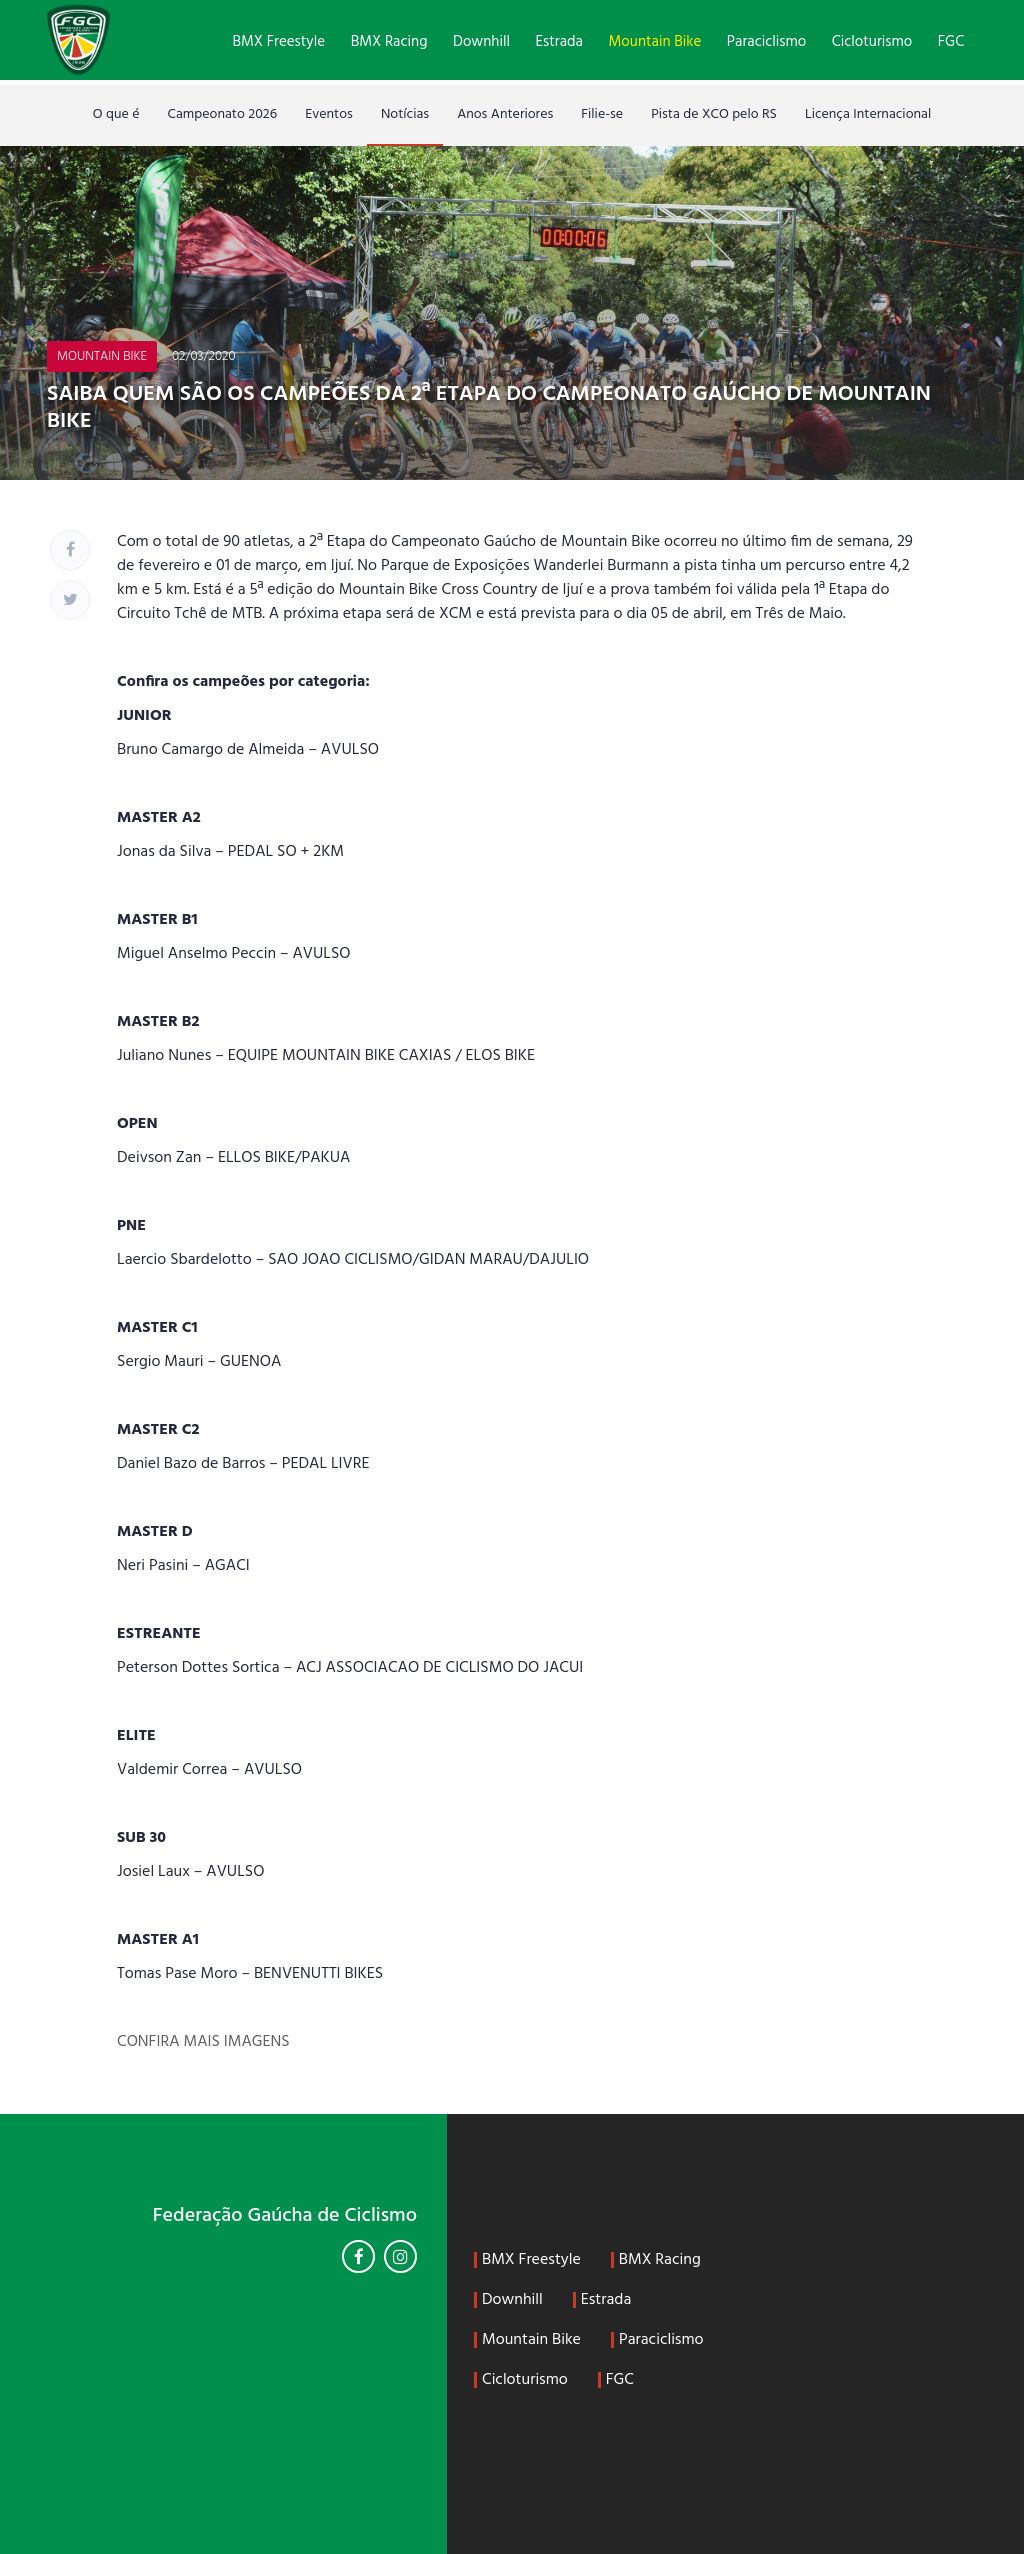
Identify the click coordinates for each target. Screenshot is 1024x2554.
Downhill (481, 42)
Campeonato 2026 (223, 114)
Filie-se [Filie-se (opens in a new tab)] (602, 114)
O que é (116, 114)
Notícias (405, 114)
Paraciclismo (766, 42)
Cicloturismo (872, 42)
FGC (951, 42)
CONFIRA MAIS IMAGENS (203, 2042)
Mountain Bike (655, 42)
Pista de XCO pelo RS (714, 114)
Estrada (559, 42)
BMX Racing (389, 42)
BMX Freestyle (278, 42)
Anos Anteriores (505, 114)
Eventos (329, 114)
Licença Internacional (868, 114)
